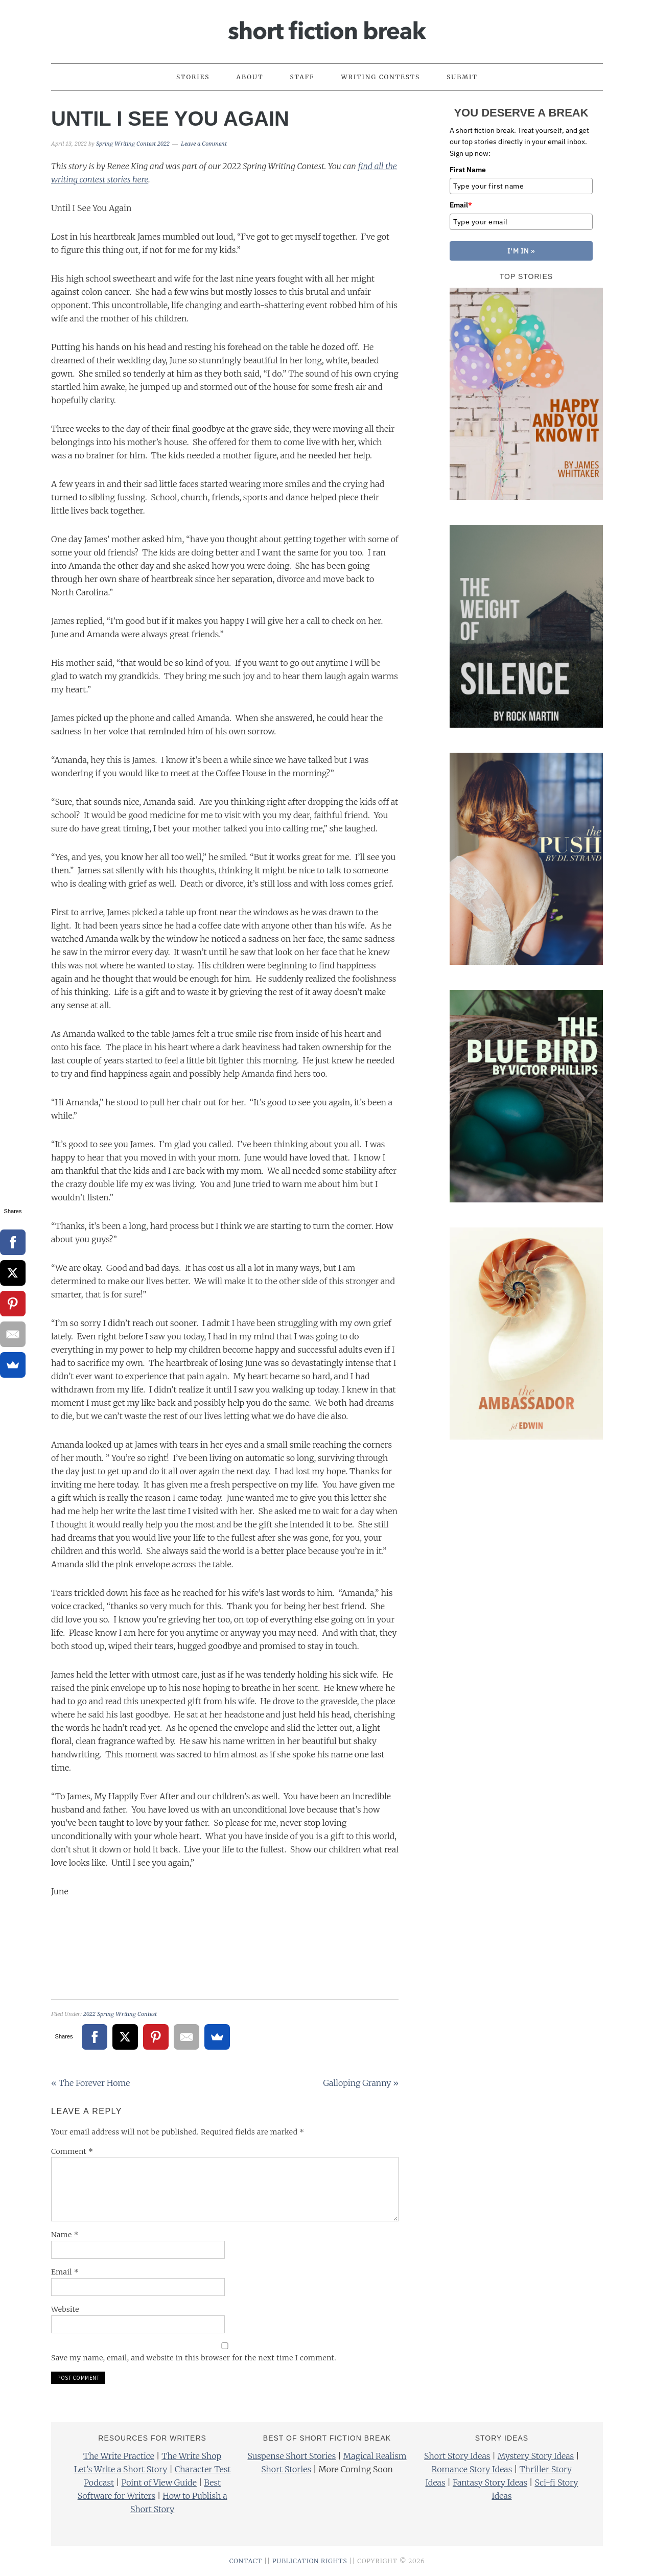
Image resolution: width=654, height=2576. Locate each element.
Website (65, 2309)
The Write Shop (191, 2456)
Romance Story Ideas (472, 2469)
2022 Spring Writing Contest (120, 2014)
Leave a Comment (204, 144)
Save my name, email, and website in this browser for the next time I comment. (193, 2357)
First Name (468, 169)
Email (65, 2272)
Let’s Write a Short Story (121, 2469)
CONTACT (245, 2561)
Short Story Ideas (457, 2456)
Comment (72, 2151)
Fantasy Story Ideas (490, 2482)
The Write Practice (118, 2456)
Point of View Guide (158, 2482)
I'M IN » (521, 251)
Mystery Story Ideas (536, 2456)
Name (65, 2234)
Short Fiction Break (327, 27)
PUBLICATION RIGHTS (309, 2561)
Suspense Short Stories (291, 2456)
